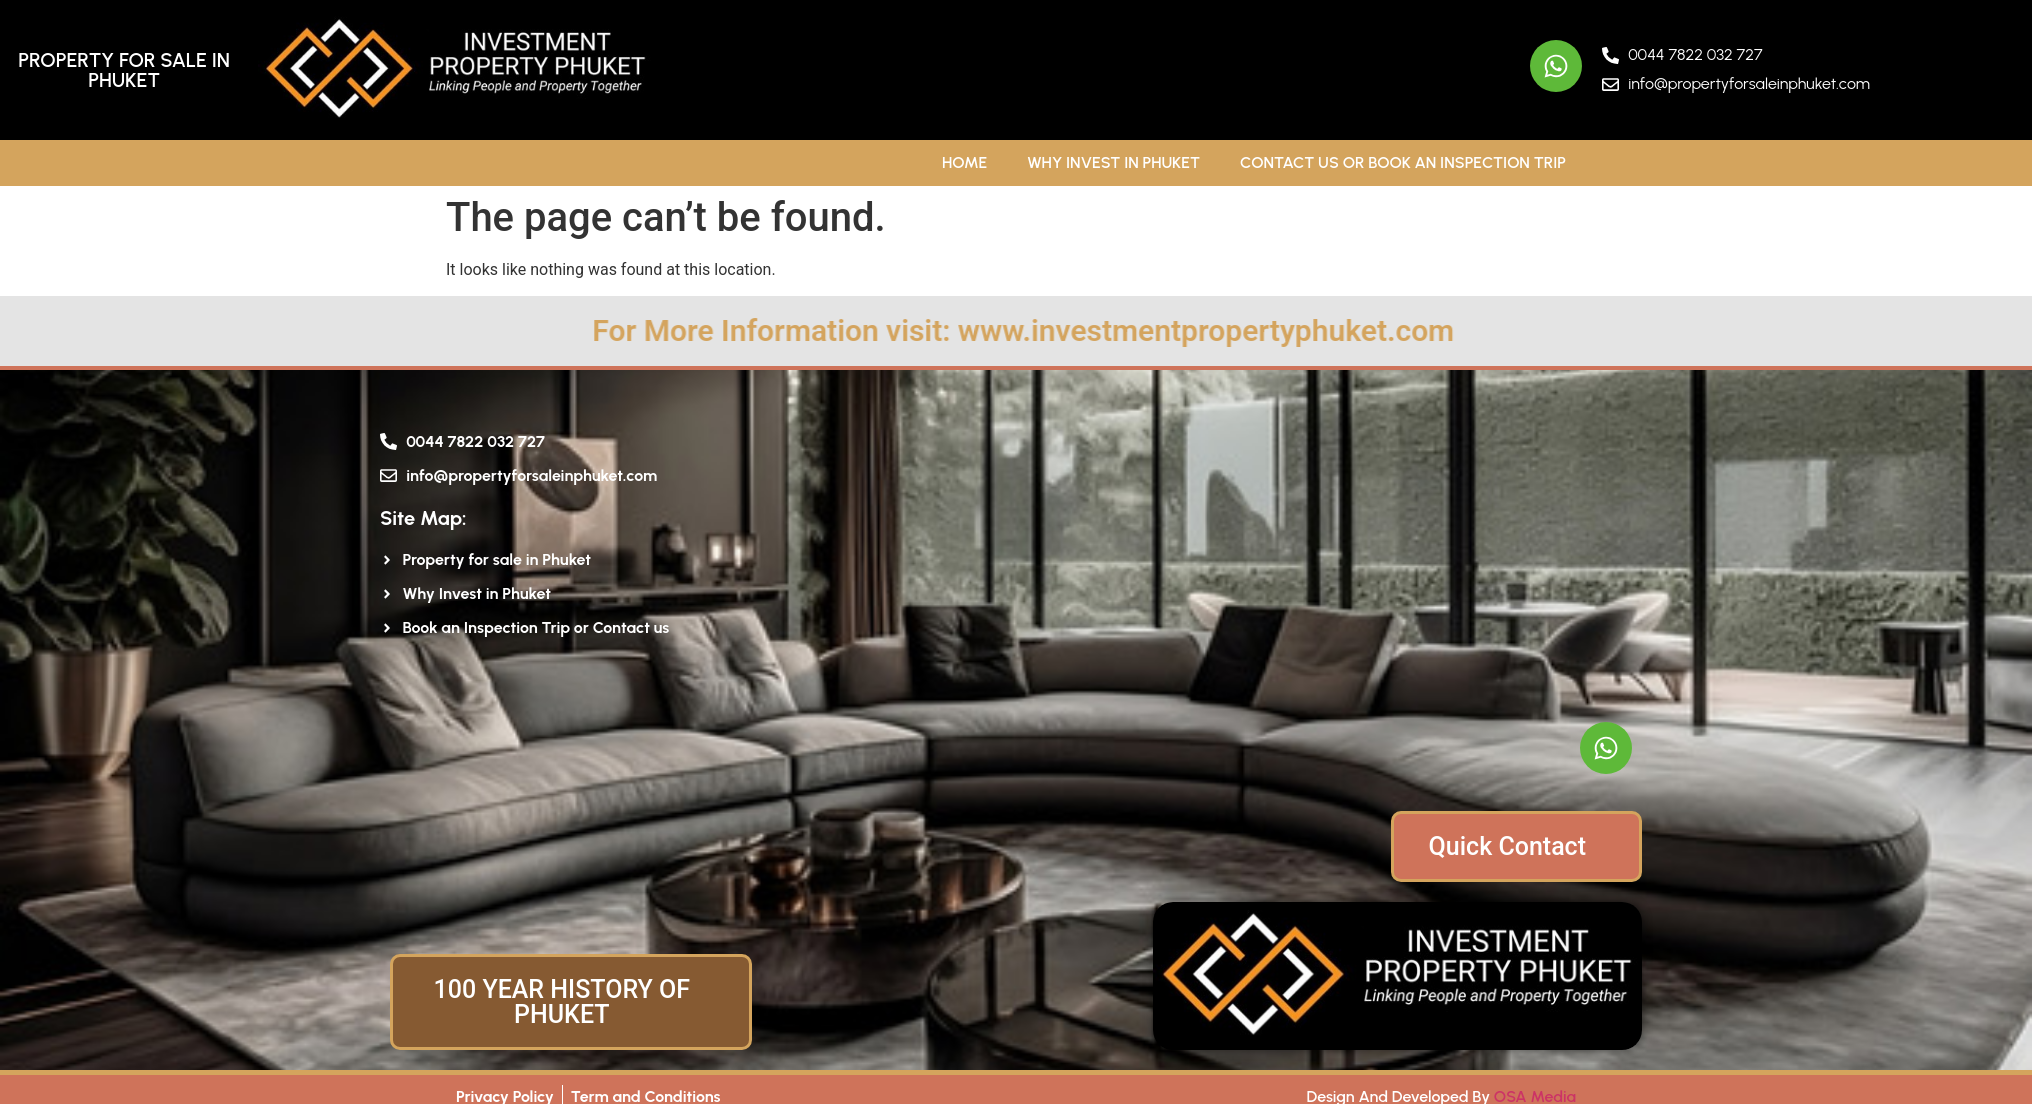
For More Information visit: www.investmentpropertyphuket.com (1202, 330)
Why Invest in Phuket (1113, 162)
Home (964, 162)
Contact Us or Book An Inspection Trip (1403, 162)
